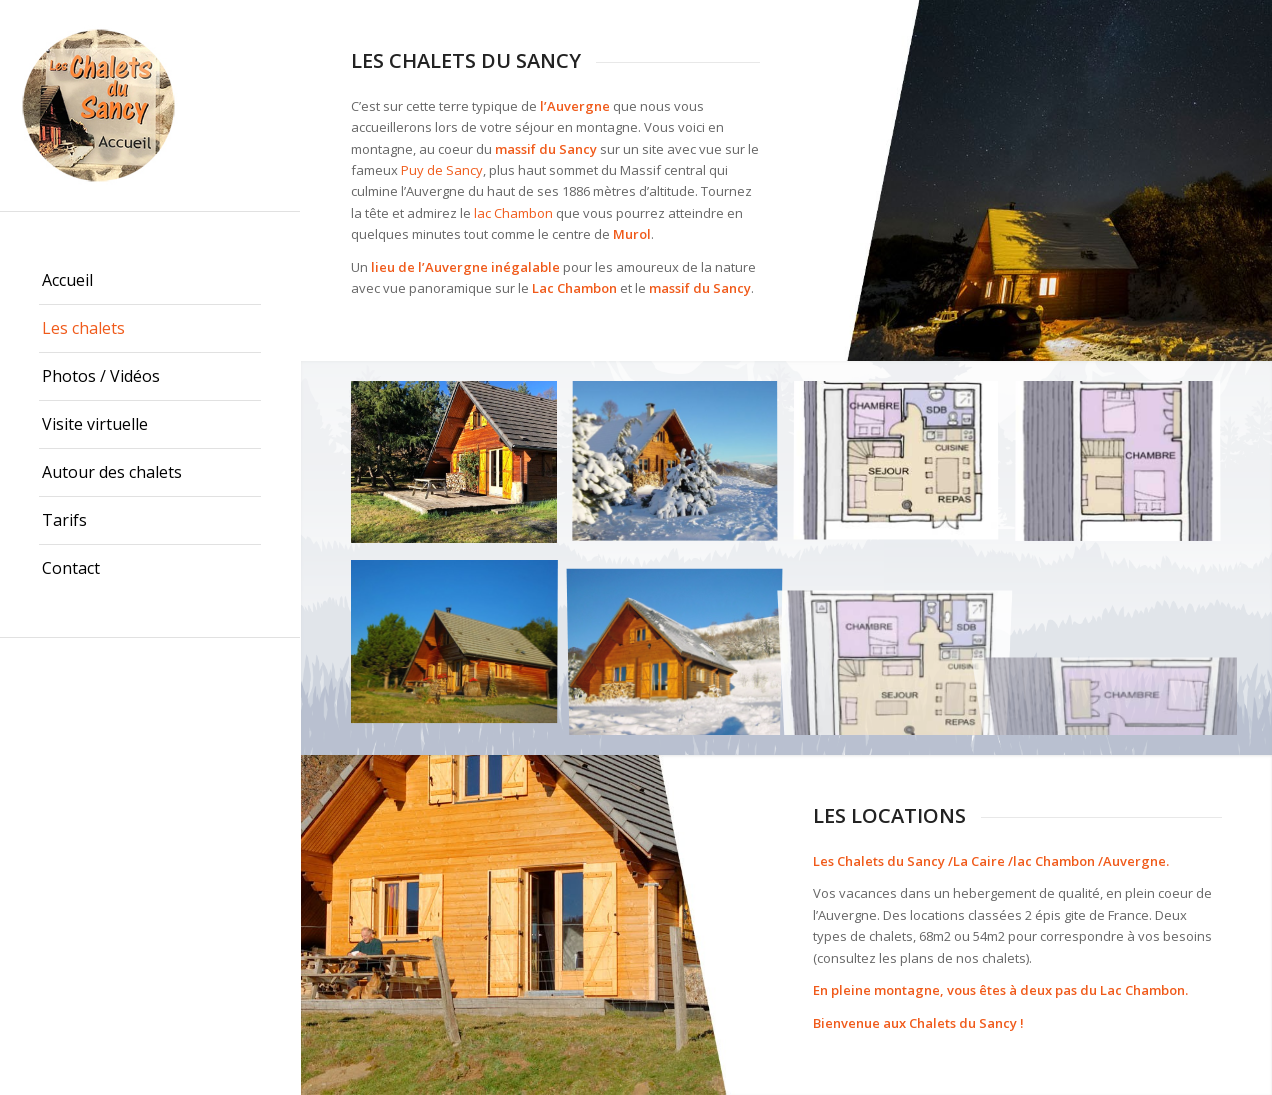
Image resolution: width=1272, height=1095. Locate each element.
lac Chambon (513, 213)
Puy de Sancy (442, 170)
